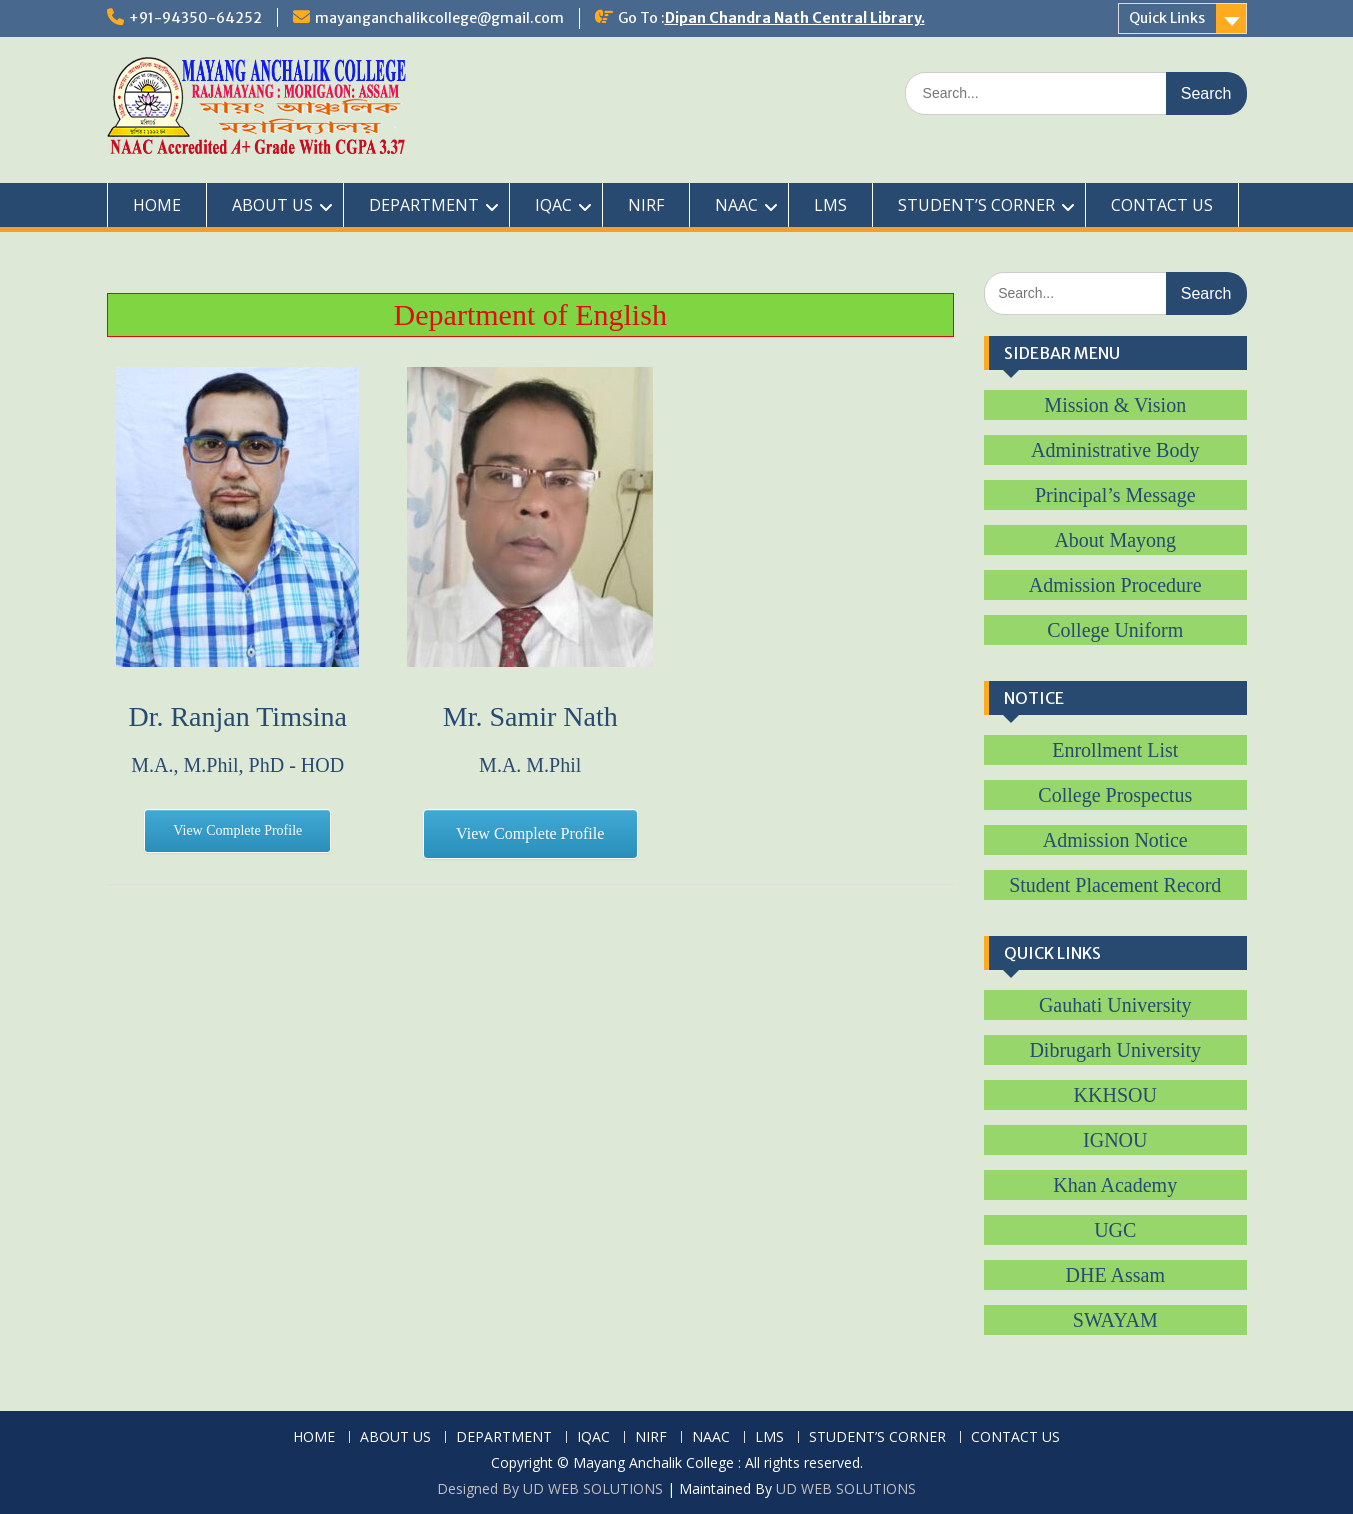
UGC (1115, 1230)
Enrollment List (1115, 750)
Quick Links (1167, 18)
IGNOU (1115, 1140)
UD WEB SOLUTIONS (846, 1488)
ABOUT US (272, 205)
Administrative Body (1115, 450)
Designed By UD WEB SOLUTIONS (550, 1488)
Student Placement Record (1115, 885)
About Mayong (1115, 540)
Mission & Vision (1115, 405)
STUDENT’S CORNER (976, 205)
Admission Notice (1115, 840)
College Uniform (1115, 630)
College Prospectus (1115, 795)
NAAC (736, 205)
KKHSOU (1115, 1095)
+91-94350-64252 (195, 18)
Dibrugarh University (1115, 1050)
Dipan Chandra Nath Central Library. (795, 18)
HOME (157, 205)
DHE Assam (1115, 1275)
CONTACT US (1162, 205)
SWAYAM (1115, 1320)
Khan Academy (1115, 1185)
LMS (830, 205)
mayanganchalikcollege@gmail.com (439, 18)
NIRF (646, 205)
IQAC (553, 205)
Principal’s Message (1115, 495)
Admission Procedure (1115, 585)
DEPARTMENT (424, 205)
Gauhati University (1115, 1005)
